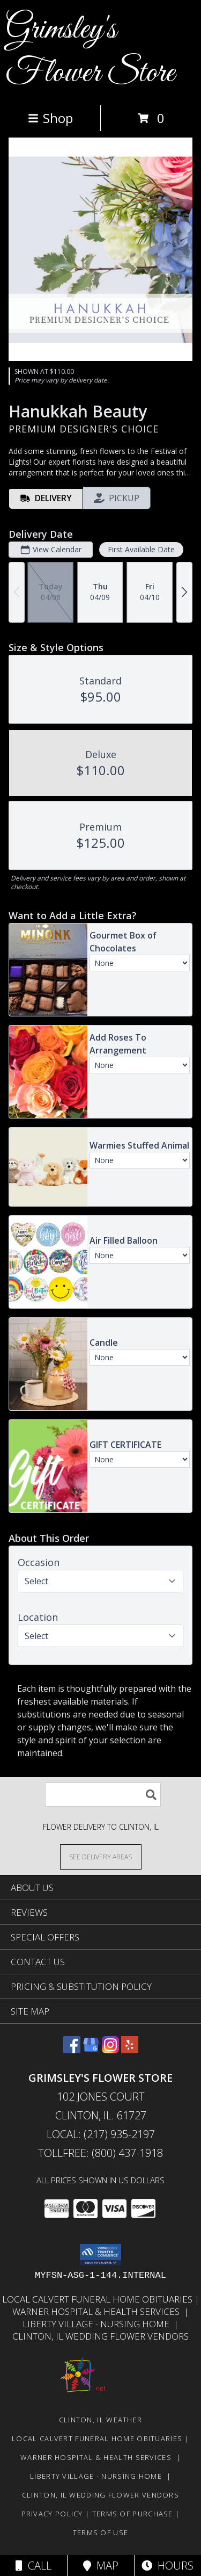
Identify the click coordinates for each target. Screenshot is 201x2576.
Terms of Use (101, 2532)
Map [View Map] (100, 2565)
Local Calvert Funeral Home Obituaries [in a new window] (98, 2299)
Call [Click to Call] (33, 2565)
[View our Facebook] (71, 2050)
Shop (50, 118)
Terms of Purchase (132, 2514)
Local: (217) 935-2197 (101, 2134)
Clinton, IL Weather (101, 2420)
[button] (100, 2254)
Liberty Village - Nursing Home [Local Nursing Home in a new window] (98, 2324)
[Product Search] (103, 1795)
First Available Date (141, 549)
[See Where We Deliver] (101, 1856)
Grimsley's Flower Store (90, 51)
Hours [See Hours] (167, 2565)
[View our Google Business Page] (91, 2050)
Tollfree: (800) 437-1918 (100, 2153)
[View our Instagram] (110, 2050)
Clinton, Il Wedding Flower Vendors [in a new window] (100, 2336)
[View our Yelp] (129, 2050)
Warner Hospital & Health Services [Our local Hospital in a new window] (98, 2311)
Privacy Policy (52, 2514)
